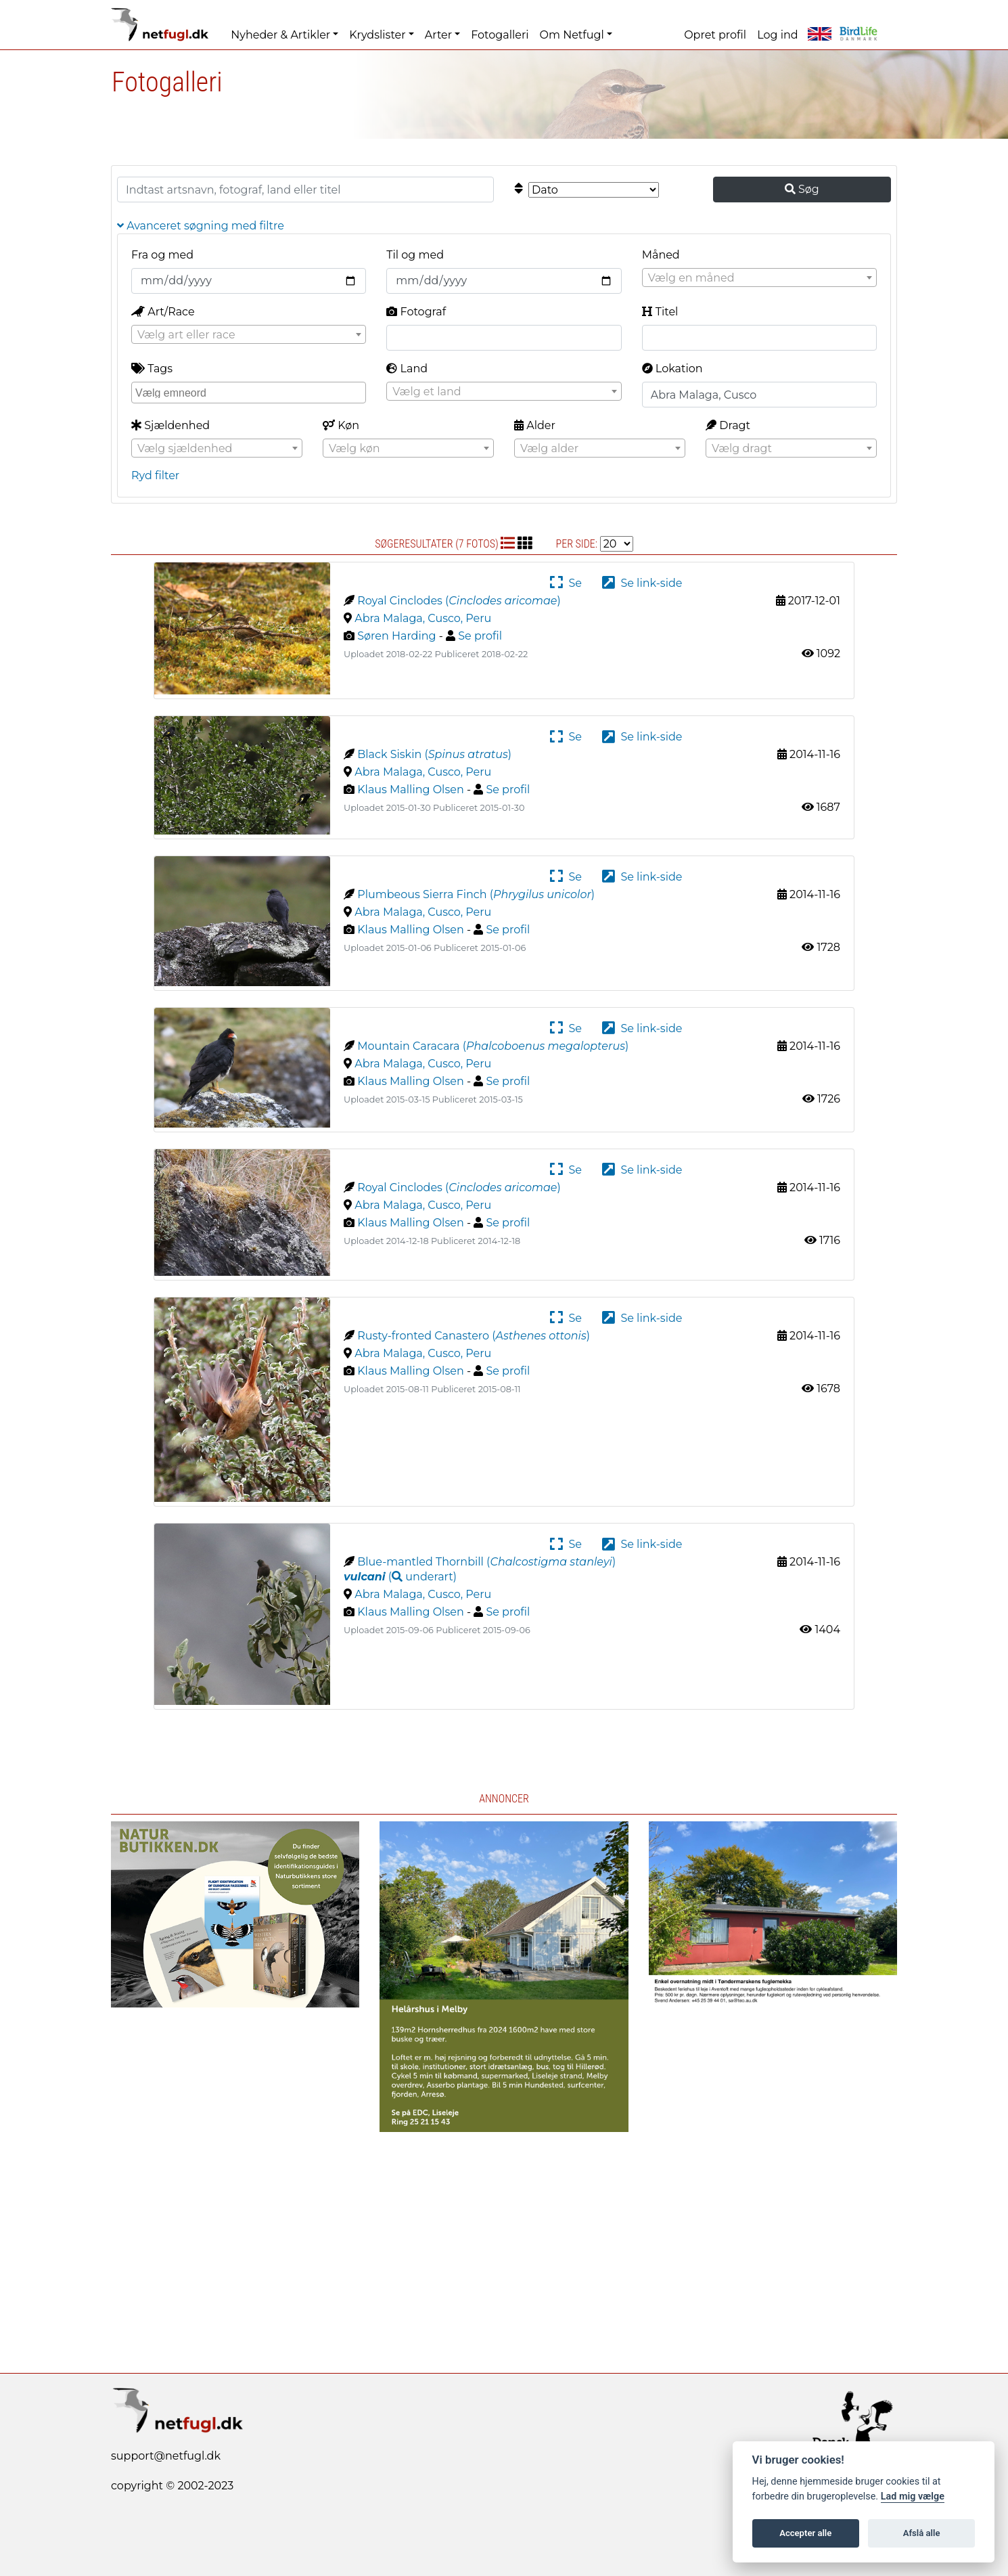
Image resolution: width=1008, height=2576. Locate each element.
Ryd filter (155, 475)
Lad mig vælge (912, 2496)
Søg (802, 189)
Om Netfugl (572, 34)
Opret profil (715, 34)
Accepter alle (805, 2533)
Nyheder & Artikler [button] (280, 34)
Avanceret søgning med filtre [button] (200, 225)
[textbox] (759, 278)
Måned (661, 254)
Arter (438, 34)
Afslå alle (921, 2533)
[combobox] (759, 277)
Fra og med (162, 254)
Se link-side (642, 583)
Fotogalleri (499, 34)
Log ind (777, 34)
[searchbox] (250, 392)
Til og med (415, 254)
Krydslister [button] (377, 34)
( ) (400, 1576)
